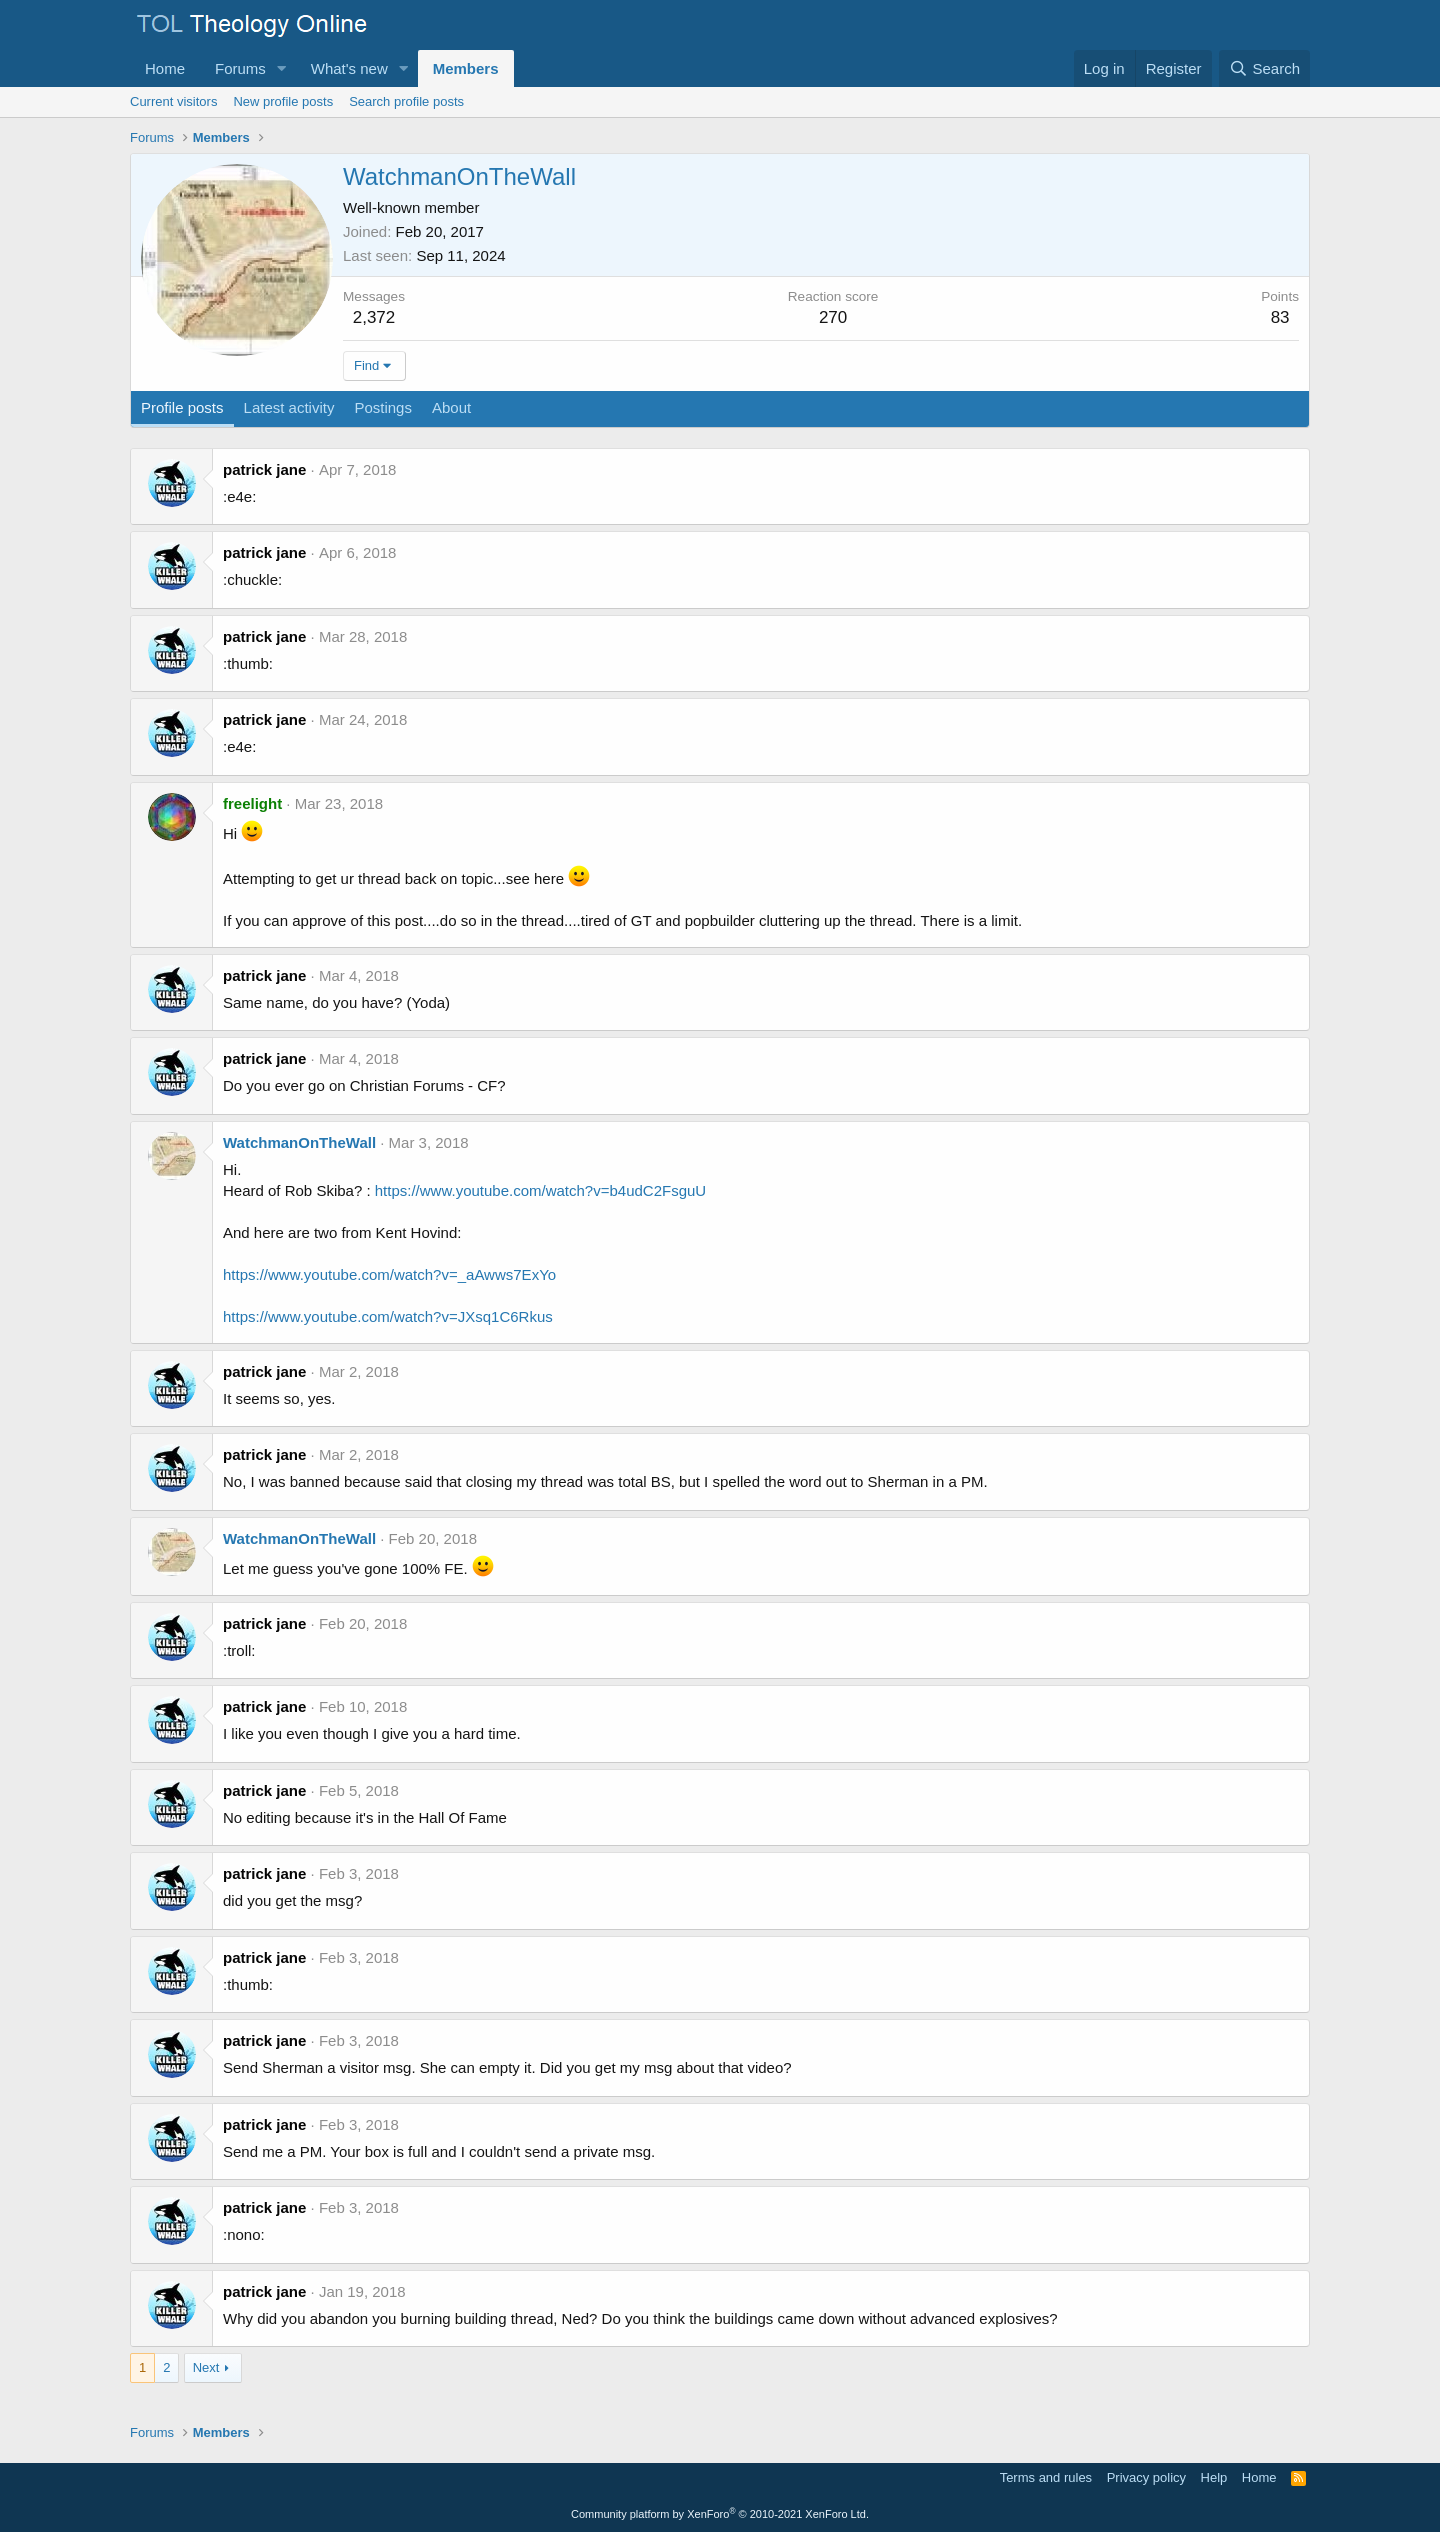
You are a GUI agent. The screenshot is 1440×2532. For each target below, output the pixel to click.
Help (1214, 2477)
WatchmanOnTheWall (299, 1142)
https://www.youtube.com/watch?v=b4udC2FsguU (540, 1190)
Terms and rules (1046, 2477)
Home (165, 68)
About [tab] (451, 407)
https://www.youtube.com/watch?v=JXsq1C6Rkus (388, 1316)
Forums (240, 68)
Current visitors (173, 101)
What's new (349, 68)
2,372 (374, 317)
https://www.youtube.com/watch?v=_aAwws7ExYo (389, 1274)
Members (466, 68)
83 (1280, 317)
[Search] (1264, 68)
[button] (282, 68)
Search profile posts (406, 101)
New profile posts (283, 101)
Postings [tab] (383, 407)
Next (206, 2367)
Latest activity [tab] (289, 407)
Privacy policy (1146, 2477)
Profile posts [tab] (182, 407)
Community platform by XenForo (720, 2514)
